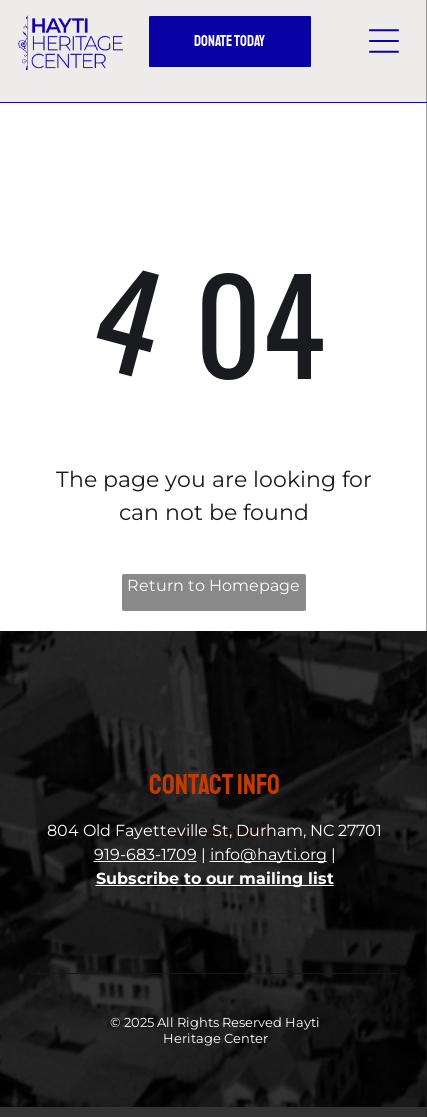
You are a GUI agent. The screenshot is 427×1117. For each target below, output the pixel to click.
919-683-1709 (145, 854)
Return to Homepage (213, 585)
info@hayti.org (268, 854)
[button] (384, 41)
